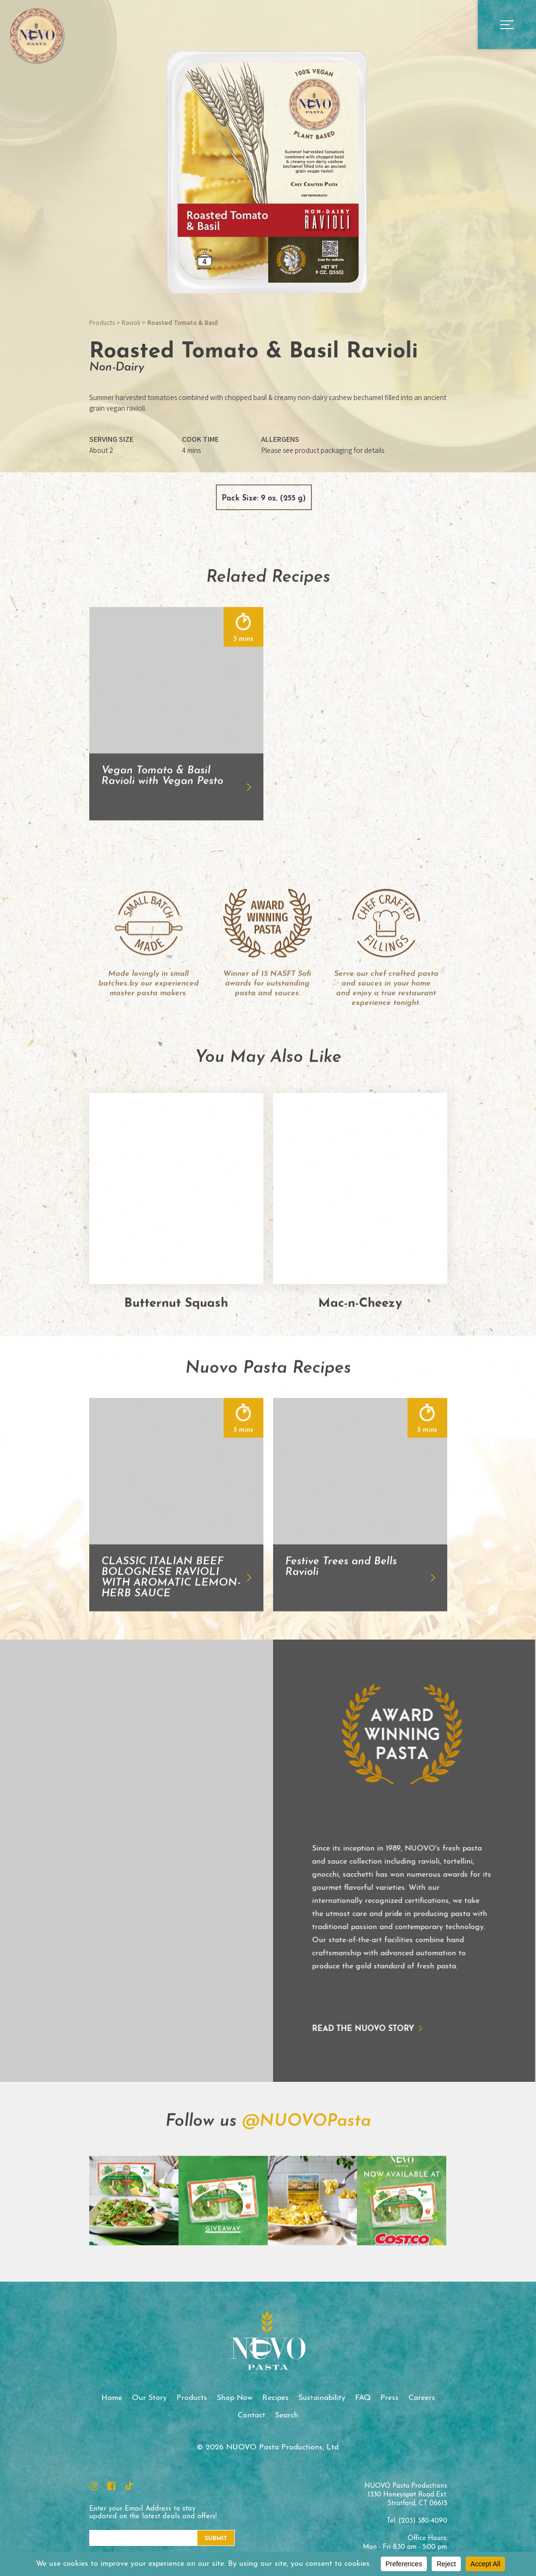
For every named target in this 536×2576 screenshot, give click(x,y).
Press (389, 2398)
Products (102, 322)
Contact (251, 2415)
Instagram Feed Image (134, 2246)
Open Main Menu (507, 24)
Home (111, 2398)
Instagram (93, 2486)
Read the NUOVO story (317, 2029)
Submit (216, 2539)
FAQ (363, 2398)
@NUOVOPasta (306, 2167)
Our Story (149, 2398)
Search (286, 2415)
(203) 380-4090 (422, 2521)
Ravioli (131, 322)
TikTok (129, 2486)
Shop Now (235, 2398)
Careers (421, 2398)
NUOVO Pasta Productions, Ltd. (36, 34)
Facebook (111, 2486)
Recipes (275, 2398)
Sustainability (321, 2398)
